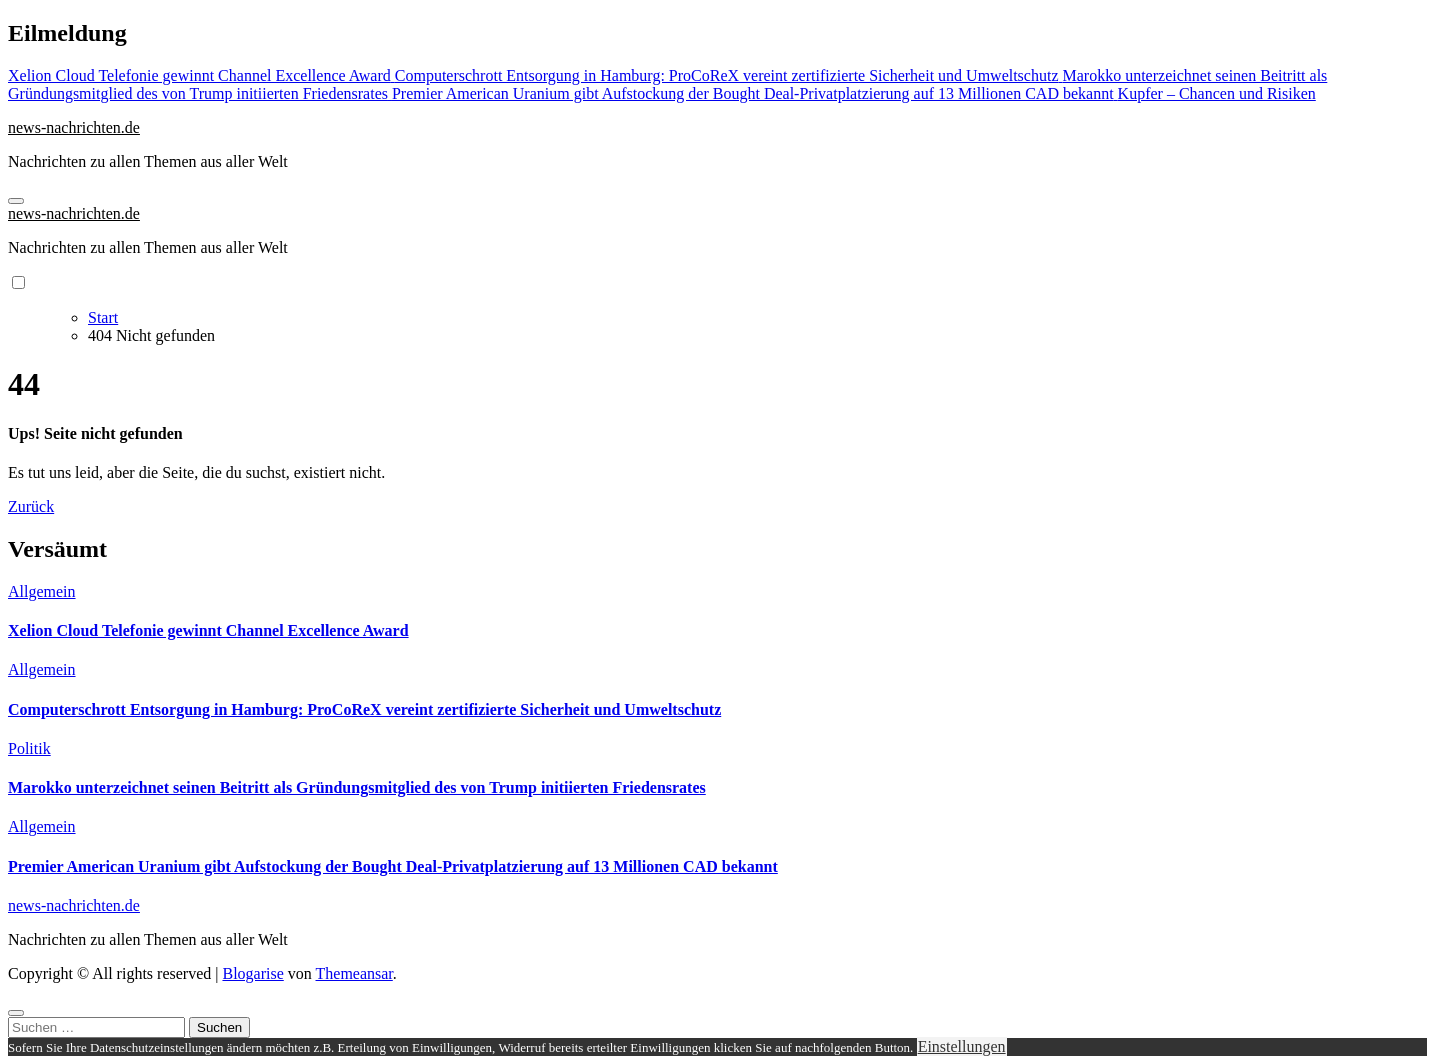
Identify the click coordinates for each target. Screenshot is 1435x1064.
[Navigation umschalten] (16, 201)
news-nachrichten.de (74, 127)
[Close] (16, 1013)
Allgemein (42, 591)
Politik (29, 748)
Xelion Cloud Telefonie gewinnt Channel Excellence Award (208, 630)
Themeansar (354, 973)
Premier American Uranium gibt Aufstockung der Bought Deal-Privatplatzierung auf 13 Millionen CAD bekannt (393, 866)
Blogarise (252, 973)
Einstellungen (962, 1046)
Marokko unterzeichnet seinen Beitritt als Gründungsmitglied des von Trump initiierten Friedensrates (357, 787)
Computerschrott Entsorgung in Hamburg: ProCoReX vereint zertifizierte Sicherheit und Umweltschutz (364, 709)
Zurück (31, 506)
